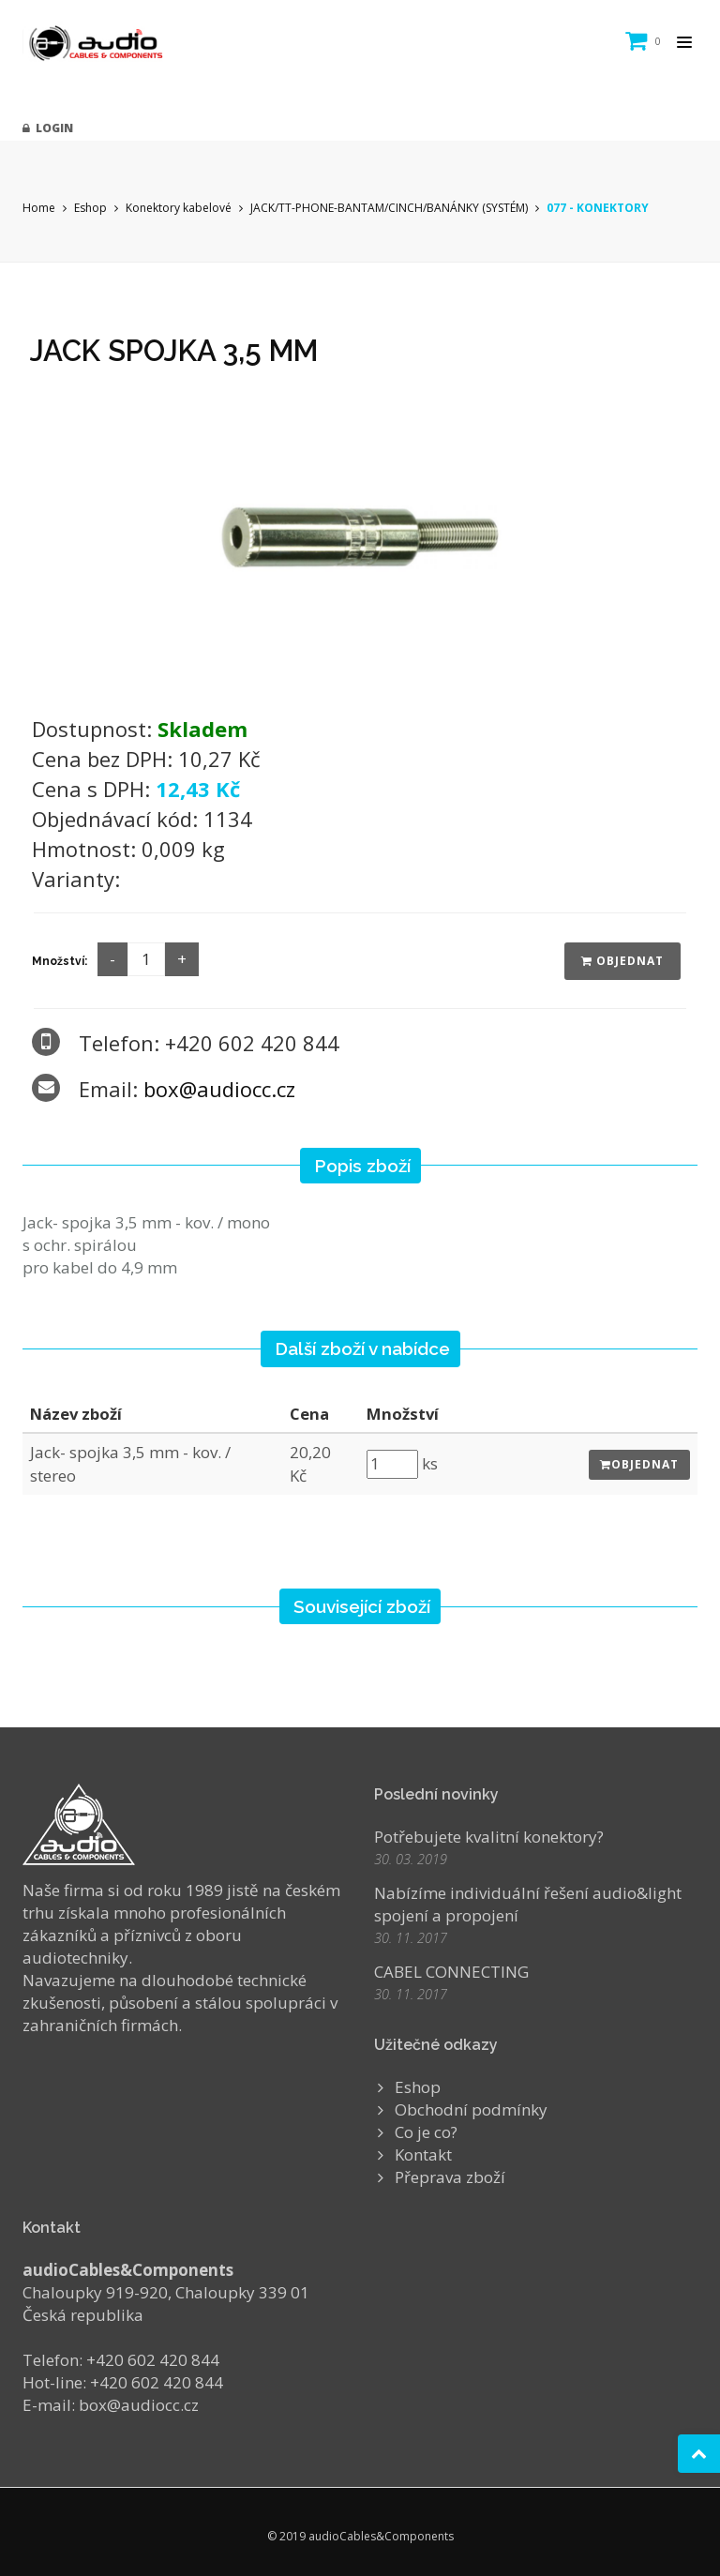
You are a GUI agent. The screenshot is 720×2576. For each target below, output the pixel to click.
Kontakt (423, 2154)
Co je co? (426, 2132)
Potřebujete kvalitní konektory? (489, 1836)
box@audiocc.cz (219, 1089)
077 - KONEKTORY (598, 208)
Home (38, 208)
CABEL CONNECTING (451, 1971)
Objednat (622, 961)
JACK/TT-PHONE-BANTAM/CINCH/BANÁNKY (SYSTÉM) (389, 208)
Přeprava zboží (450, 2177)
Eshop (90, 208)
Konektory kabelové (179, 208)
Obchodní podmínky (471, 2109)
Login (47, 128)
